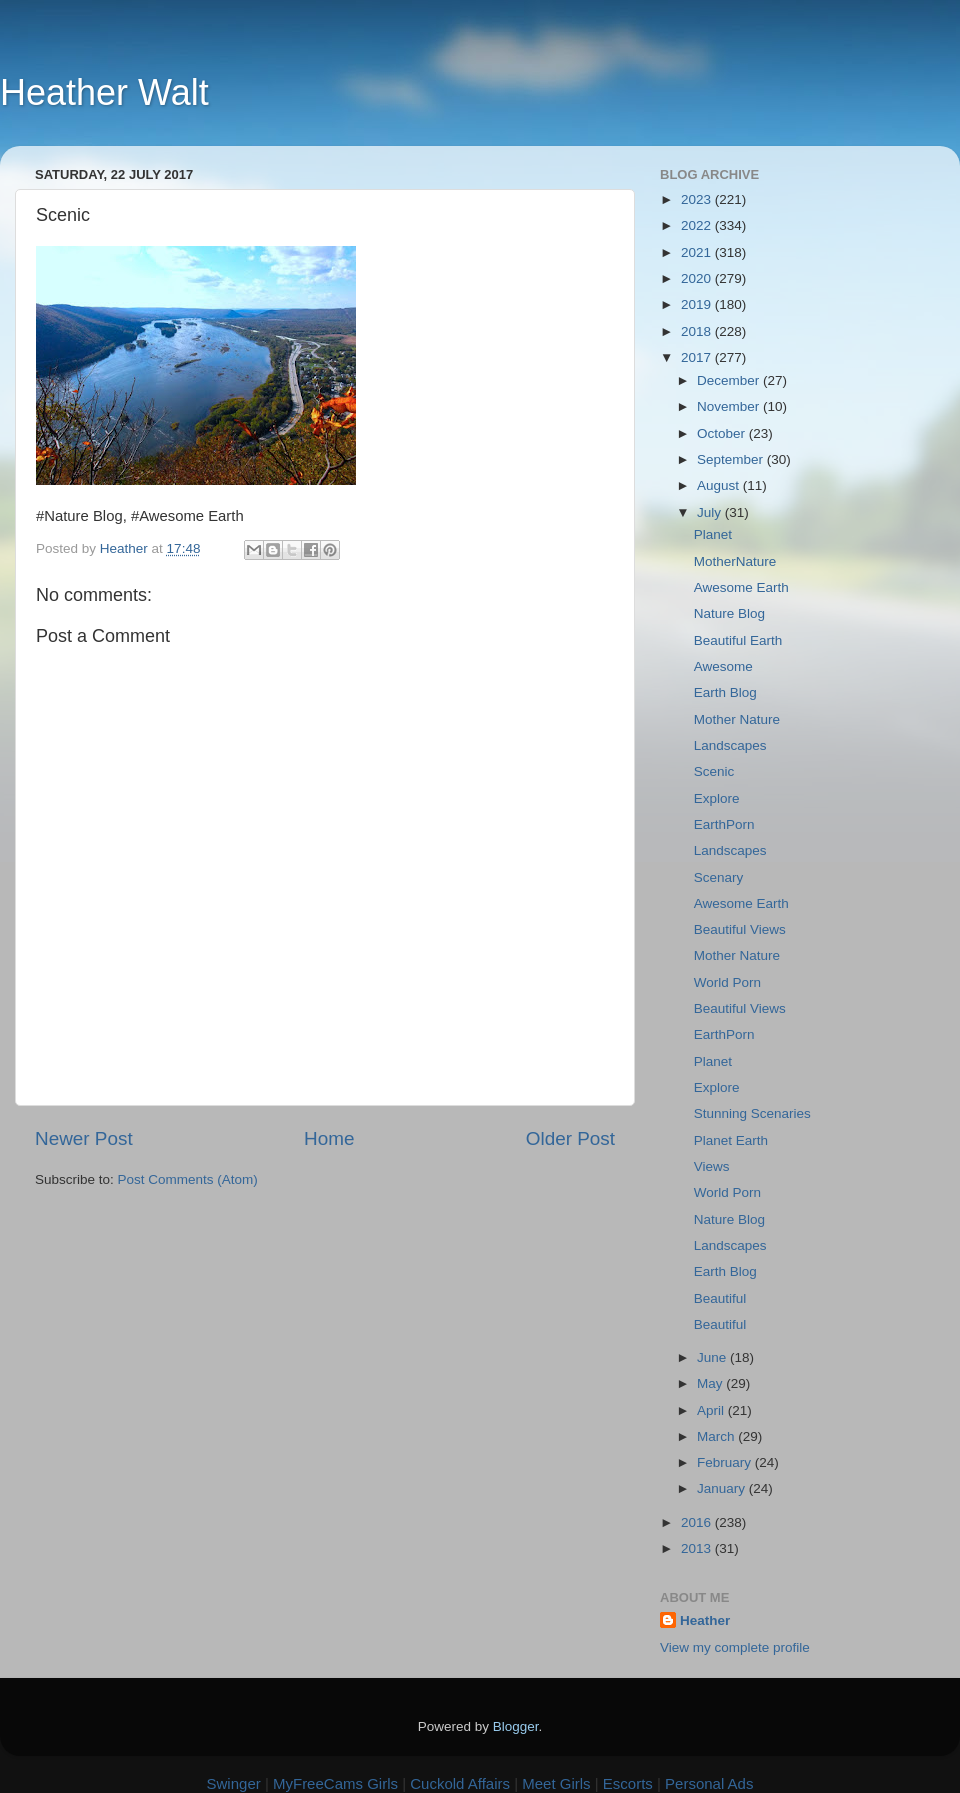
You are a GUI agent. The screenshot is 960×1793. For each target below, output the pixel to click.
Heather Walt (104, 92)
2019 (698, 304)
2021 (698, 252)
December (730, 380)
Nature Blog (729, 613)
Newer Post (84, 1138)
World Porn (727, 982)
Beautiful (720, 1298)
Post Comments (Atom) (188, 1179)
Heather (705, 1620)
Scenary (719, 877)
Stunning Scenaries (752, 1113)
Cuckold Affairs (460, 1783)
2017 (698, 357)
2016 (698, 1522)
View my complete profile (735, 1647)
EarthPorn (724, 824)
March (717, 1436)
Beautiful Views (740, 929)
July (711, 512)
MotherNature (735, 561)
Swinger (234, 1783)
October (723, 433)
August (720, 485)
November (730, 406)
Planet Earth (731, 1140)
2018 (698, 331)
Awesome (723, 666)
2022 (698, 225)
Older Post (570, 1138)
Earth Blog (725, 692)
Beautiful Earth (738, 640)
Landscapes (730, 745)
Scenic (714, 771)
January (723, 1488)
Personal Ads (709, 1783)
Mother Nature (737, 719)
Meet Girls (556, 1783)
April (712, 1410)
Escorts (628, 1783)
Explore (717, 798)
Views (712, 1166)
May (711, 1383)
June (713, 1357)
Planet (713, 534)
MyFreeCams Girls (335, 1783)
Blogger (516, 1726)
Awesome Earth (741, 587)
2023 (698, 199)
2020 (698, 278)
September (732, 459)
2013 (698, 1548)
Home (329, 1138)
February (726, 1462)
